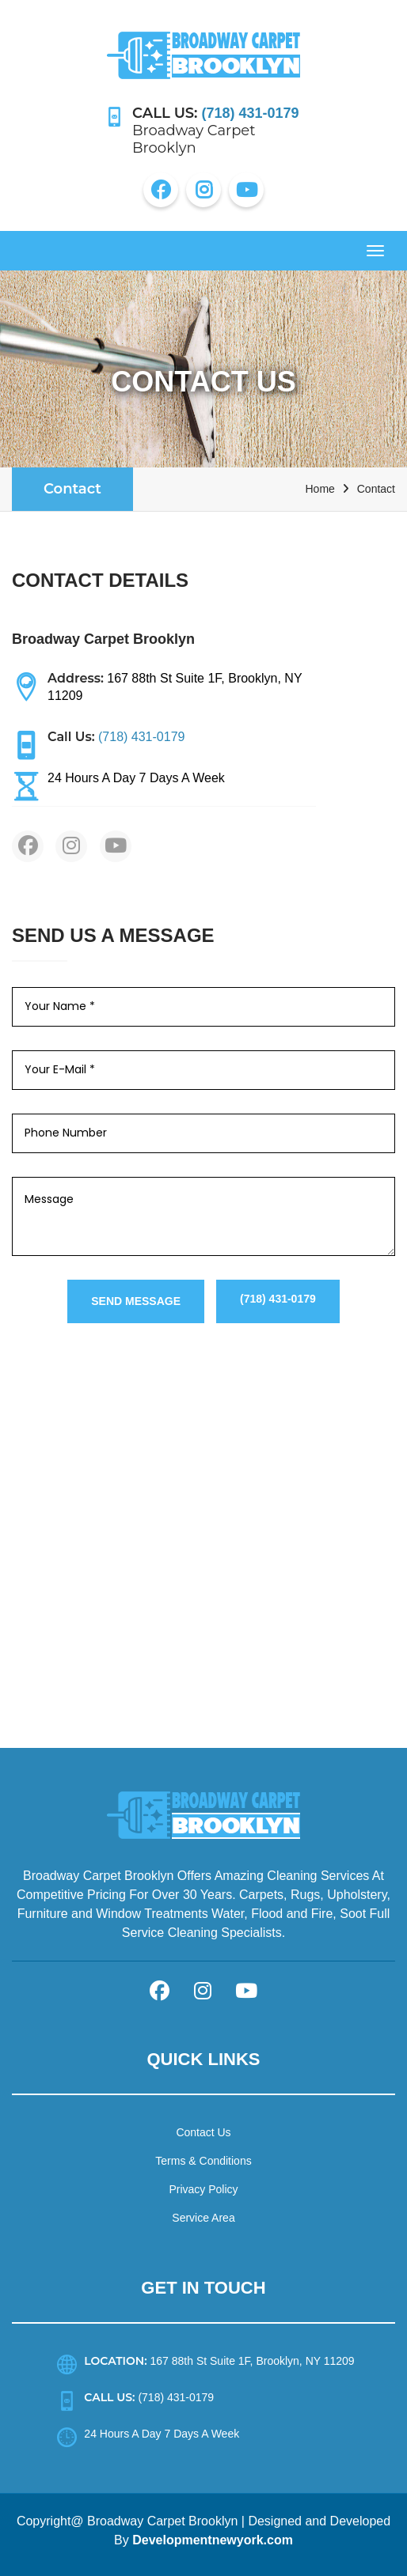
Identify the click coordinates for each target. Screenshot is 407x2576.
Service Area (203, 2217)
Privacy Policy (203, 2189)
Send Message (136, 1301)
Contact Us (203, 2132)
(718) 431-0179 (278, 1298)
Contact (72, 488)
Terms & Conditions (203, 2160)
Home (319, 488)
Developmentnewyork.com (212, 2540)
